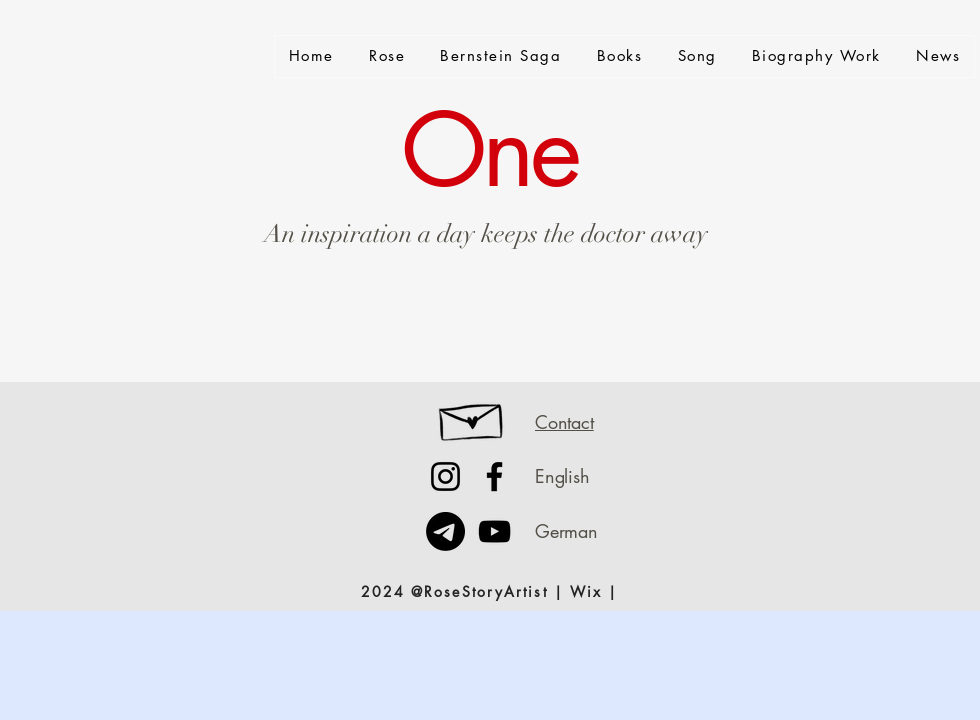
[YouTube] (494, 531)
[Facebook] (494, 476)
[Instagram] (445, 476)
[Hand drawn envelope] (472, 417)
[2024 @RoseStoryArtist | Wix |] (489, 591)
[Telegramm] (445, 531)
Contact (564, 422)
